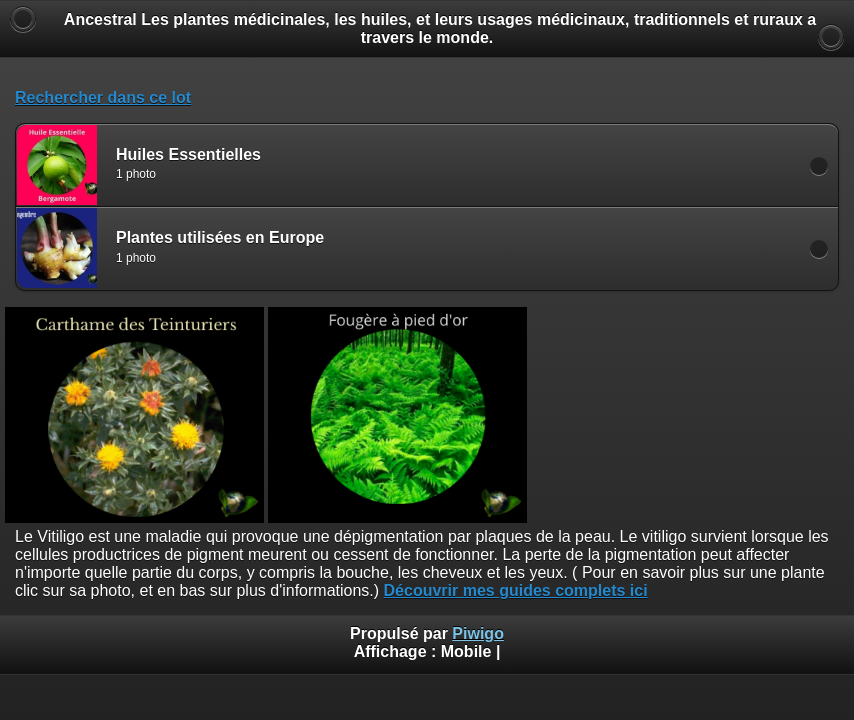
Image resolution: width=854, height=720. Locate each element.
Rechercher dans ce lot (103, 97)
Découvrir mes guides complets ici (516, 590)
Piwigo (478, 633)
